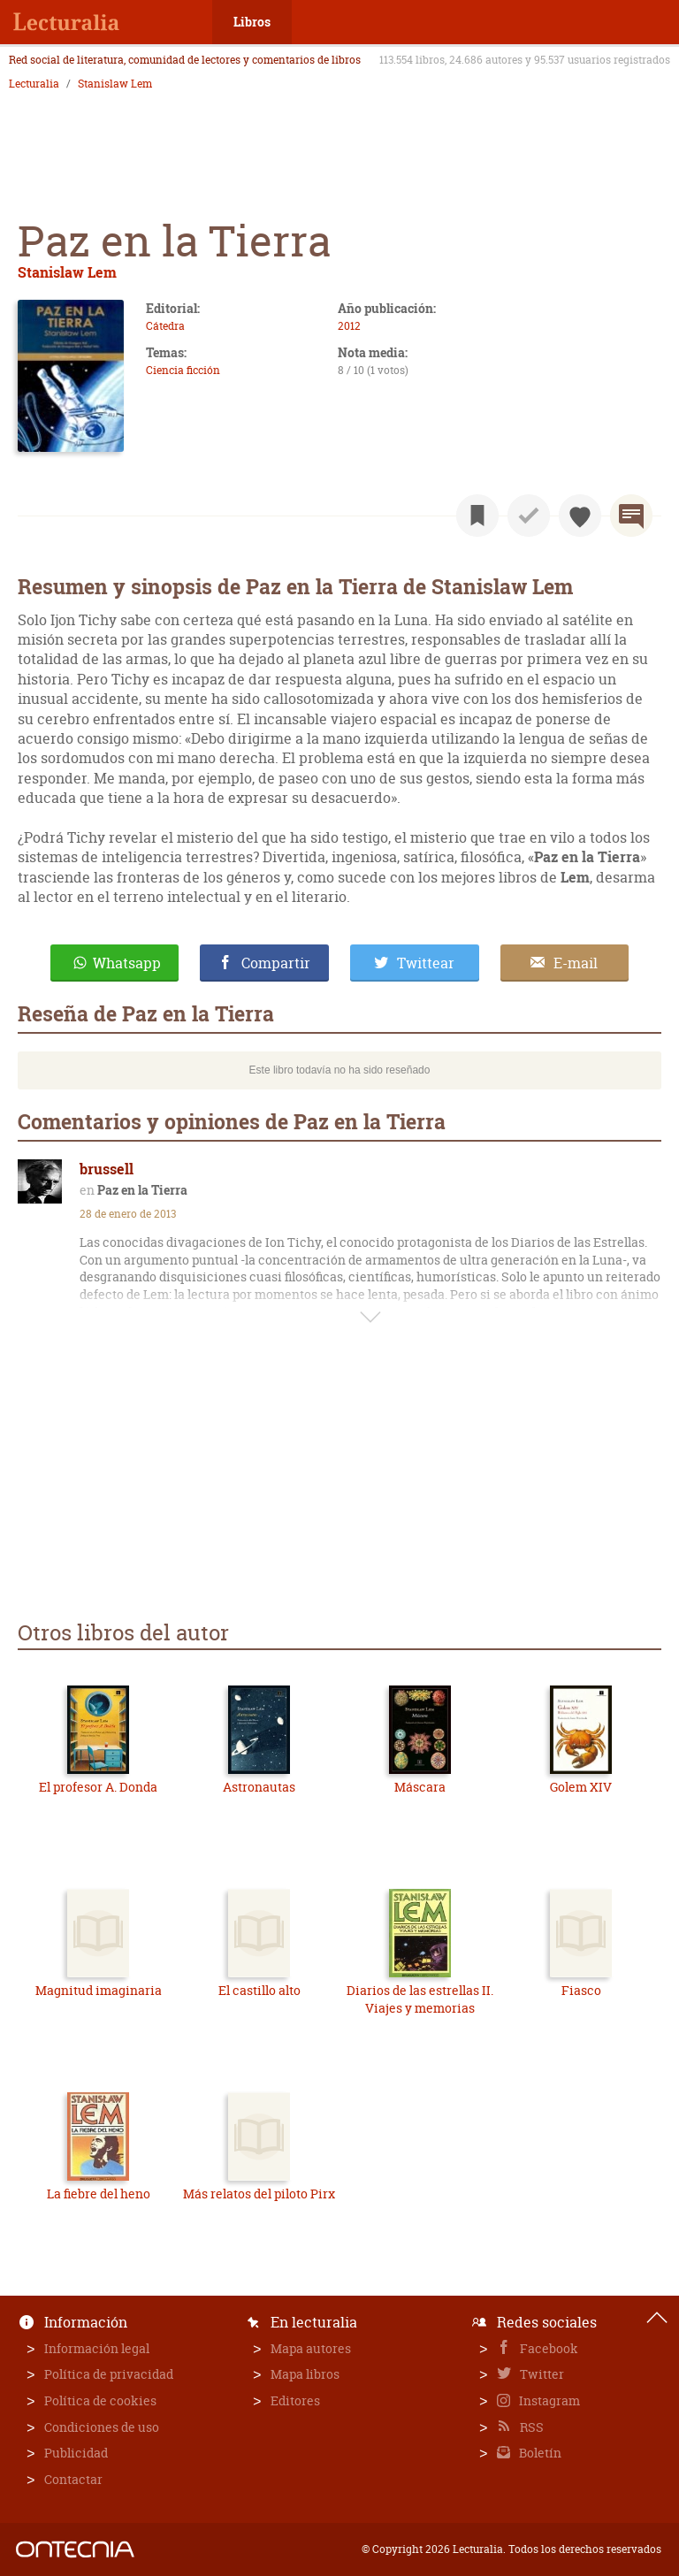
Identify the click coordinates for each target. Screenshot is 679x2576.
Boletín (538, 2452)
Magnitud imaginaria (98, 1990)
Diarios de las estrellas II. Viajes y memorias (420, 1999)
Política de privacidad (108, 2374)
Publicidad (76, 2452)
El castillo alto (259, 1990)
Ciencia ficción (183, 370)
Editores (295, 2400)
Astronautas (259, 1786)
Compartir (275, 963)
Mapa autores (311, 2348)
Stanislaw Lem (115, 84)
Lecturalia (34, 84)
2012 (349, 325)
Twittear (425, 963)
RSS (530, 2427)
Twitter (540, 2374)
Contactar (73, 2479)
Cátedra (165, 325)
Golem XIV (581, 1786)
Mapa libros (305, 2374)
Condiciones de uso (101, 2427)
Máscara (420, 1786)
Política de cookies (100, 2400)
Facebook (547, 2348)
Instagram (548, 2400)
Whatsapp (127, 963)
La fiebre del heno (98, 2193)
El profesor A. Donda (98, 1786)
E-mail (575, 963)
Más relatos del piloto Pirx (259, 2193)
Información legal (96, 2348)
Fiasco (581, 1990)
